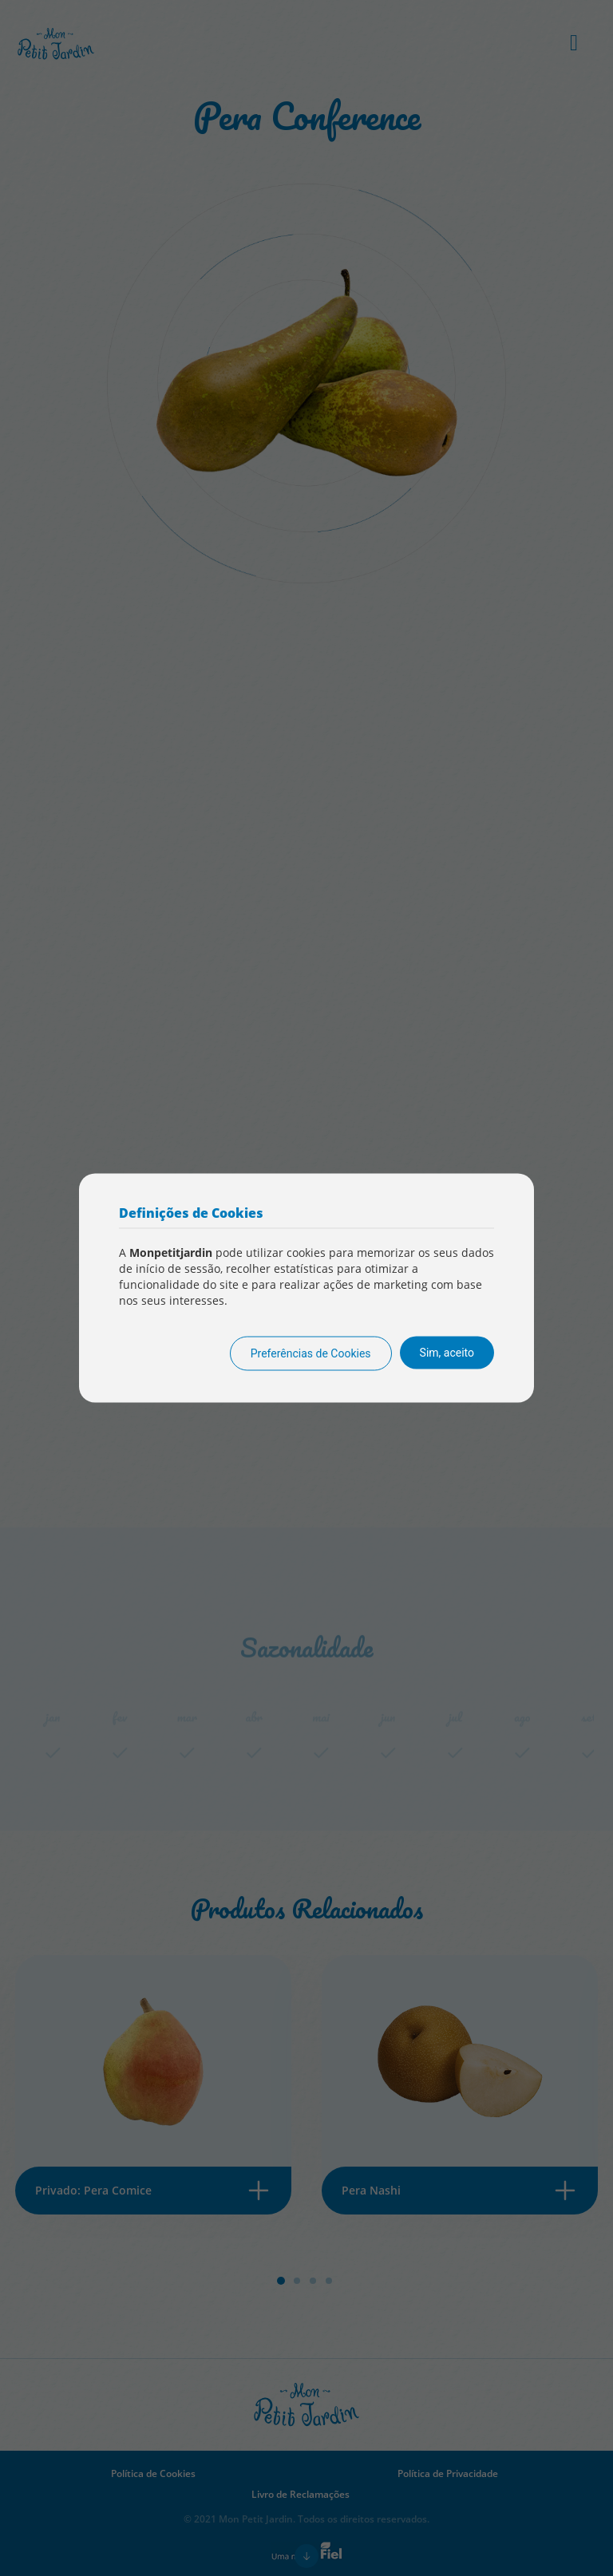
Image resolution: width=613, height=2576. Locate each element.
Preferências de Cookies (311, 1353)
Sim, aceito (447, 1352)
